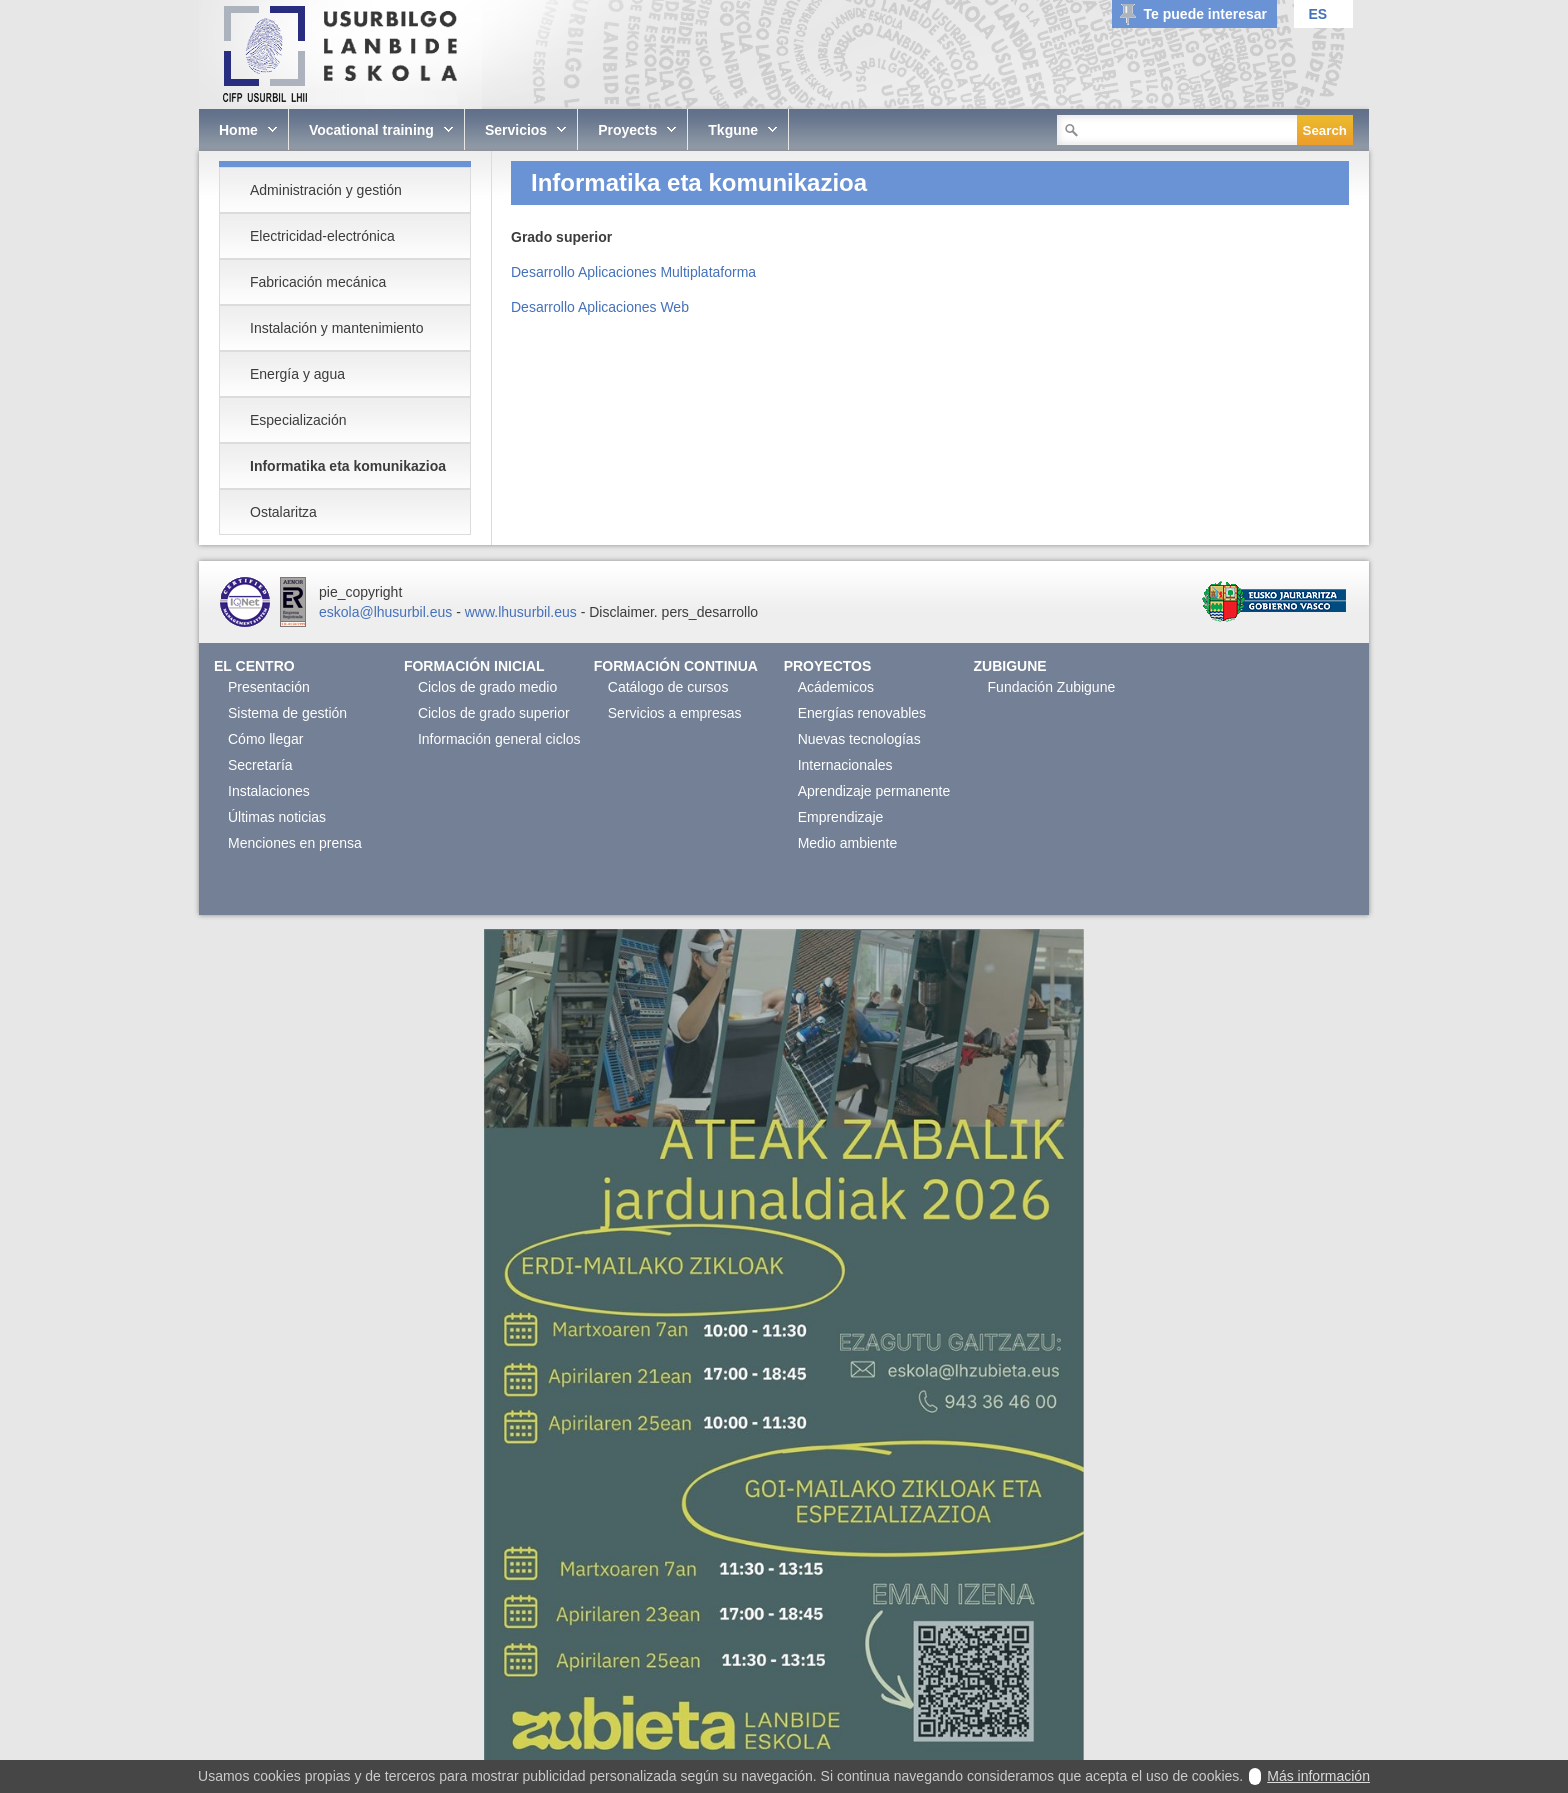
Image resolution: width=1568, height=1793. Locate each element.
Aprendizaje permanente (874, 791)
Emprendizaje (841, 817)
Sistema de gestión (287, 713)
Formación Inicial (474, 666)
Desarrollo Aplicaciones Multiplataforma (633, 272)
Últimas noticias (277, 817)
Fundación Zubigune (1052, 687)
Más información (1318, 1776)
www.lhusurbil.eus (521, 612)
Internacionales (845, 765)
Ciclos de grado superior (494, 713)
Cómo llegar (265, 739)
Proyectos (828, 666)
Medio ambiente (848, 843)
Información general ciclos (499, 739)
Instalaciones (269, 791)
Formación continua (676, 666)
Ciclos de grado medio (487, 687)
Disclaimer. (623, 612)
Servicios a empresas (675, 713)
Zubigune (1010, 666)
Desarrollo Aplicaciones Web (600, 307)
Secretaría (260, 765)
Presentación (269, 687)
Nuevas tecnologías (859, 739)
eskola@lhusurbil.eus (385, 612)
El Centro (254, 666)
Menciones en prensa (295, 843)
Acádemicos (836, 687)
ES (1317, 14)
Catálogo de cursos (668, 687)
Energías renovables (862, 713)
